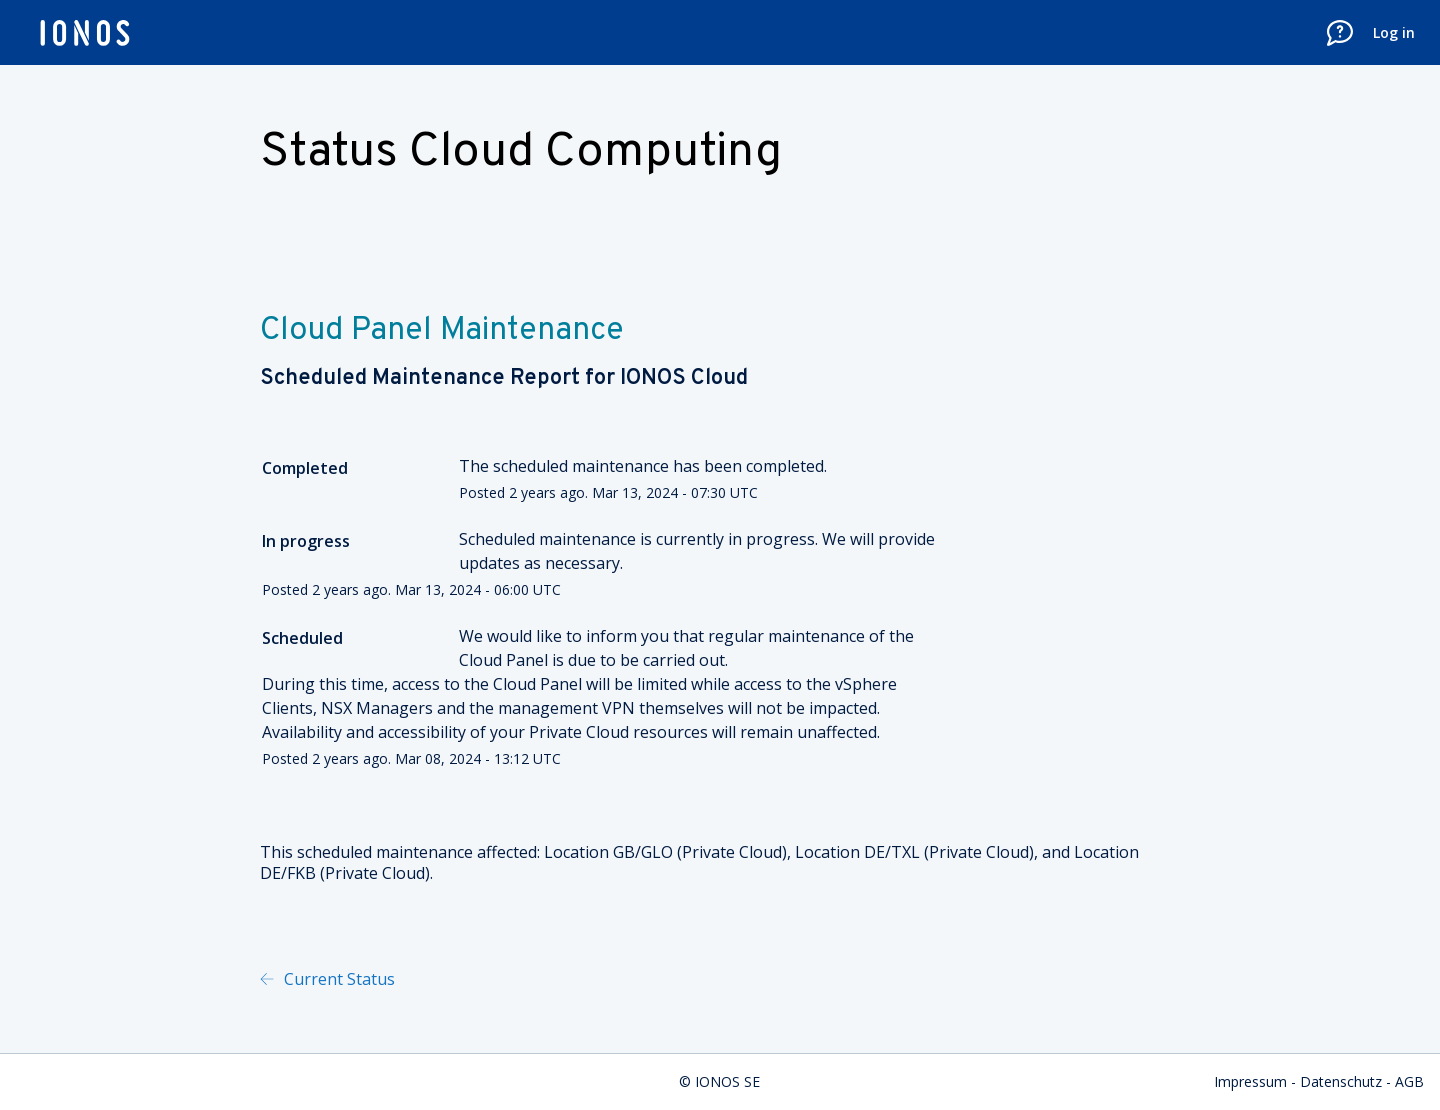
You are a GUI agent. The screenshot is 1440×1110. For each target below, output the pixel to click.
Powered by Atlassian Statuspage (605, 979)
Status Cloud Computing (521, 153)
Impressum (1250, 1081)
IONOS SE (727, 1081)
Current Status (337, 979)
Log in (1394, 32)
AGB (1409, 1081)
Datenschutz (1341, 1081)
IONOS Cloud (684, 378)
